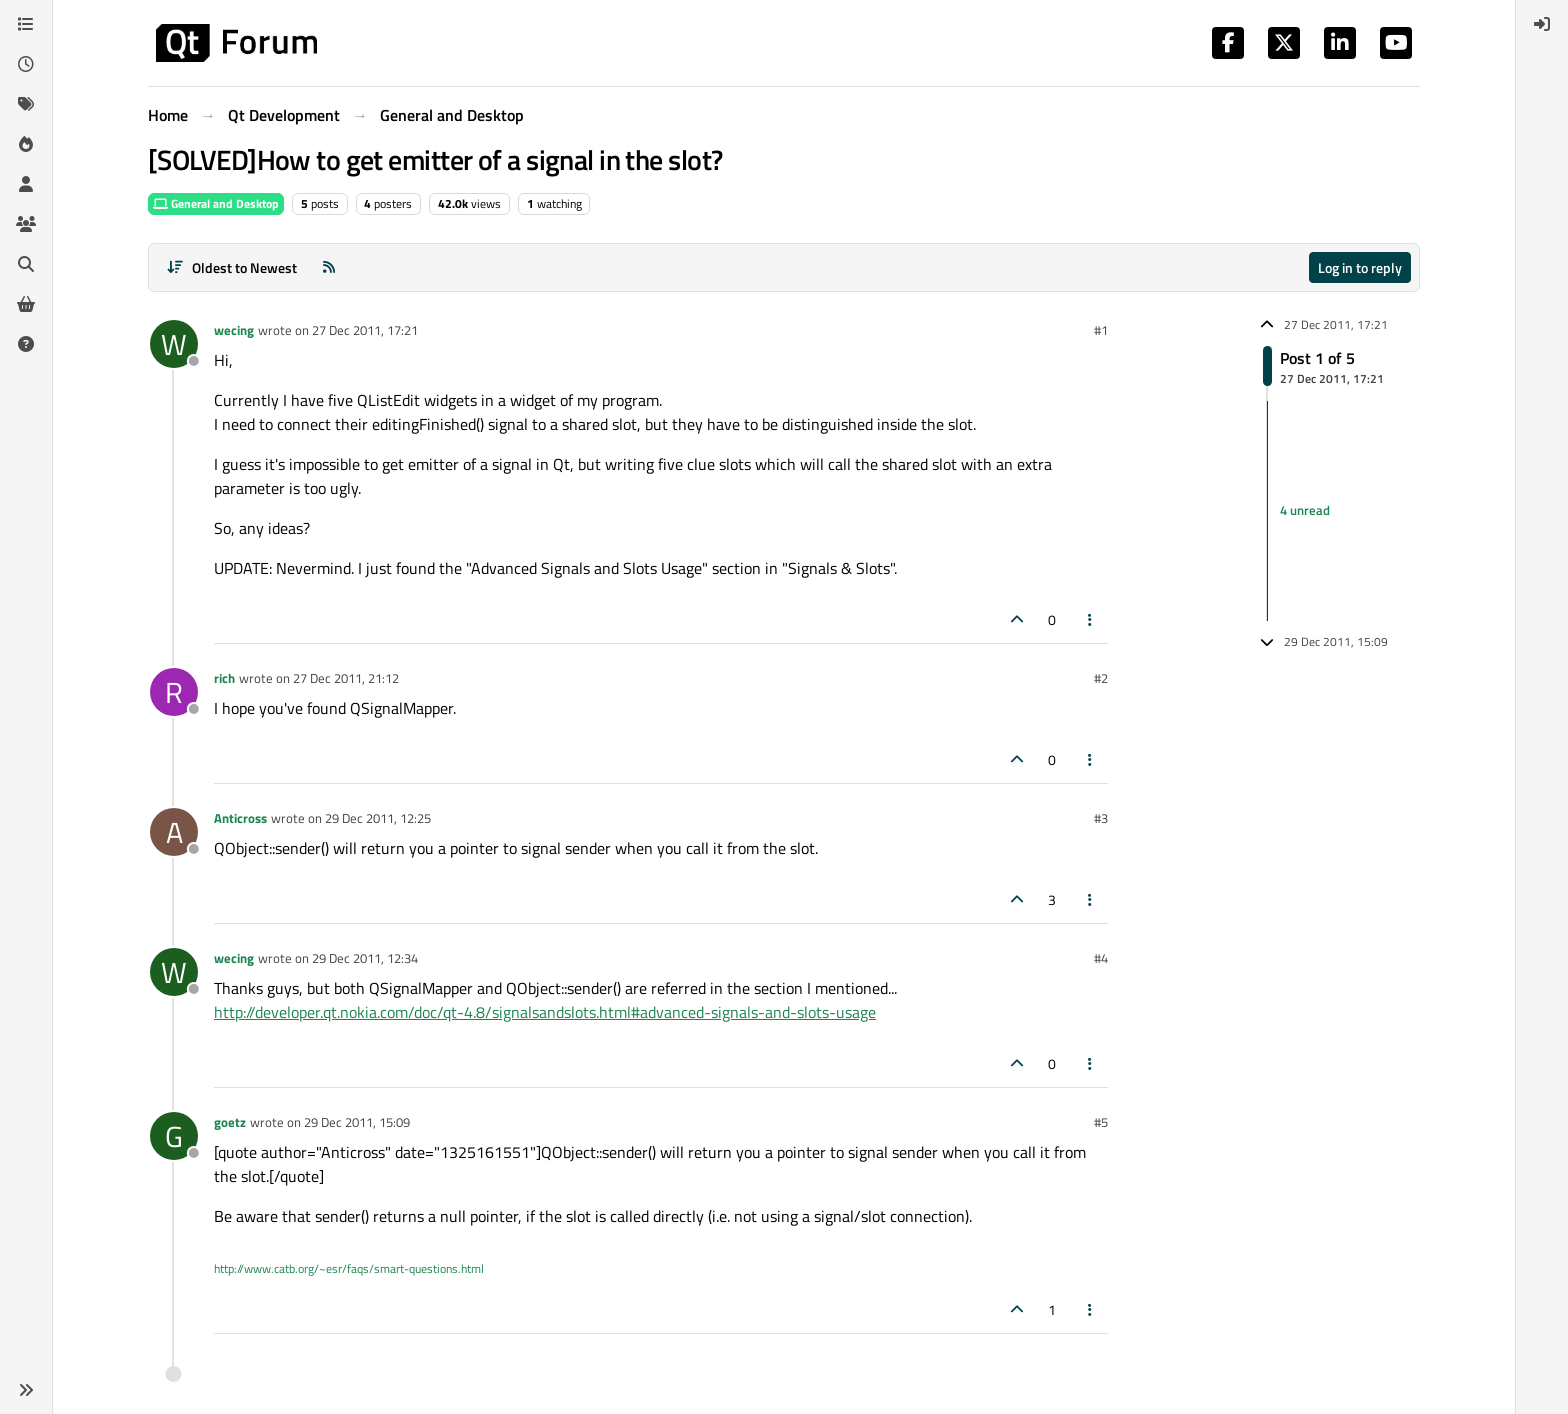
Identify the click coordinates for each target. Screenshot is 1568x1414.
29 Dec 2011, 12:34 (365, 958)
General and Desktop (216, 203)
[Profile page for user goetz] (174, 1136)
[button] (26, 1390)
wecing (234, 330)
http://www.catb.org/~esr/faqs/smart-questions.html (349, 1268)
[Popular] (26, 144)
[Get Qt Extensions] (26, 304)
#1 (1101, 330)
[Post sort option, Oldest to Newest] (231, 267)
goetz (230, 1122)
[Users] (26, 184)
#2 (1101, 678)
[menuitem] (1542, 24)
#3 (1101, 818)
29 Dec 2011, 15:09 (357, 1122)
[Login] (1542, 24)
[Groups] (26, 224)
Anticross (240, 818)
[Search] (26, 264)
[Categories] (26, 24)
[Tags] (26, 104)
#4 (1101, 958)
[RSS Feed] (329, 267)
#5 (1101, 1122)
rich (224, 678)
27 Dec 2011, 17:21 (365, 330)
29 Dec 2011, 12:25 (378, 818)
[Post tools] (1091, 619)
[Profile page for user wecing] (174, 344)
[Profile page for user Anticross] (174, 832)
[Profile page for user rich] (174, 692)
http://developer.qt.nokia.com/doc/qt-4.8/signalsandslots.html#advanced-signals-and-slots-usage (545, 1012)
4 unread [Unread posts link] (1305, 510)
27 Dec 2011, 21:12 (346, 678)
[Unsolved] (26, 344)
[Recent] (26, 64)
